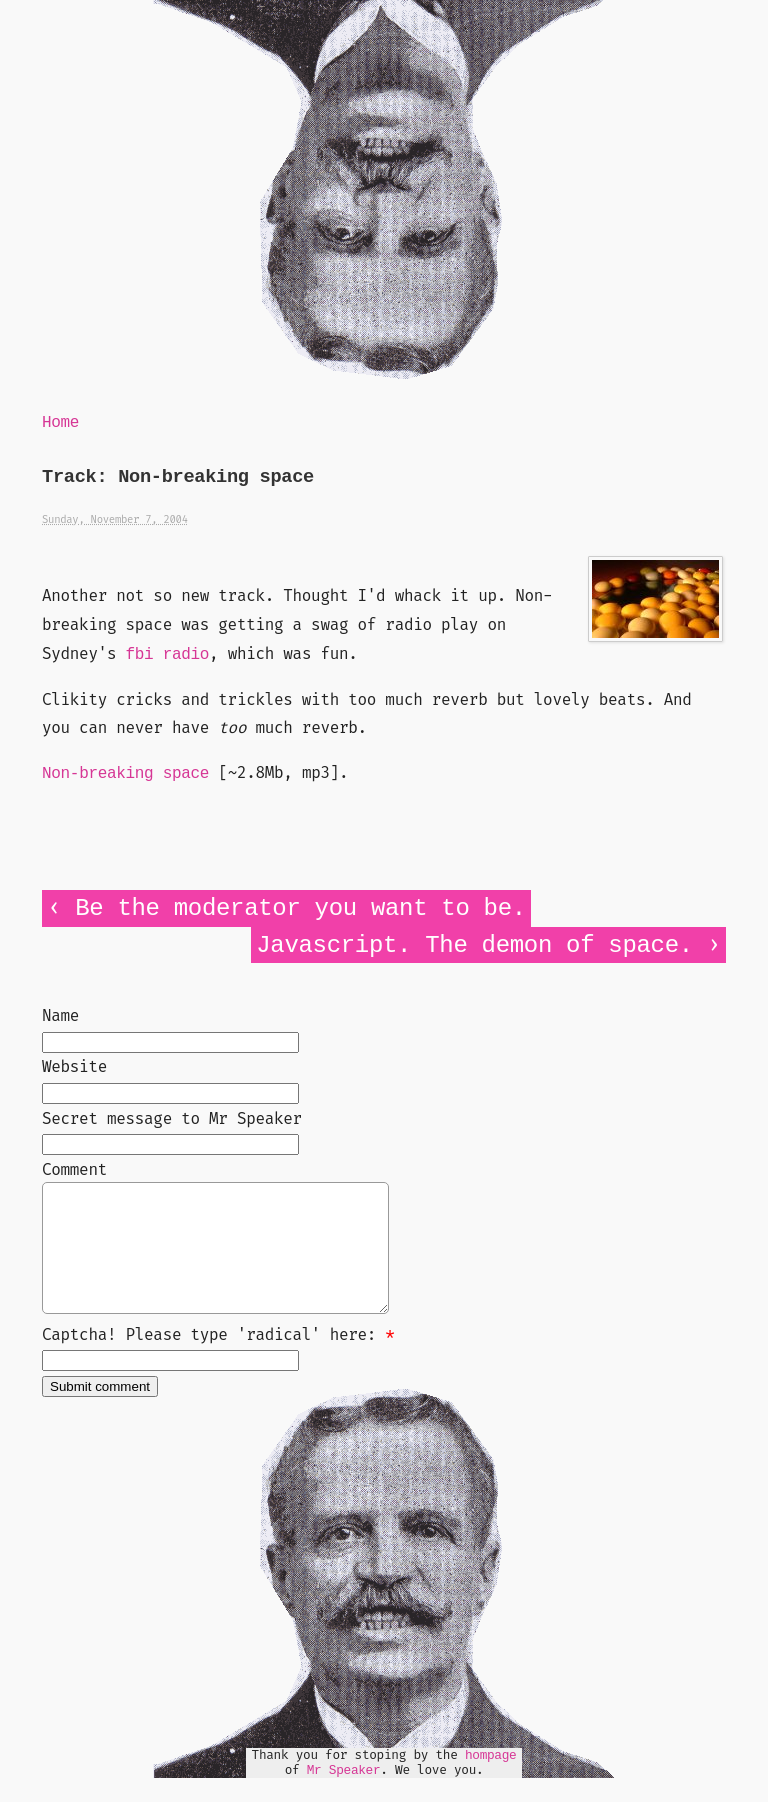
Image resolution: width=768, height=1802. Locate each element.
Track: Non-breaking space (178, 477)
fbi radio (168, 655)
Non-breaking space (125, 774)
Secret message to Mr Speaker (172, 1118)
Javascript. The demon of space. (474, 945)
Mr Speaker (344, 1794)
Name (60, 1015)
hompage (491, 1779)
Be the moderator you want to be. (300, 908)
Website (74, 1066)
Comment (74, 1169)
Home (60, 423)
